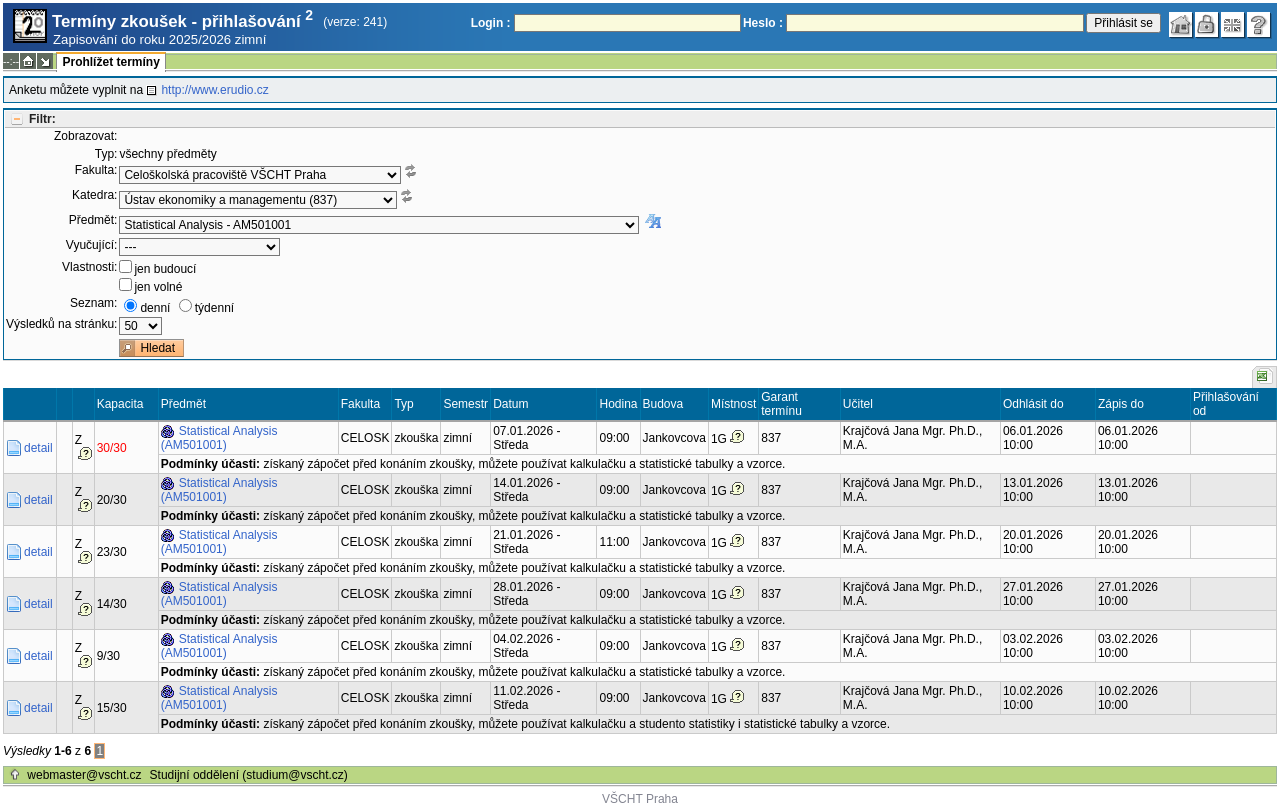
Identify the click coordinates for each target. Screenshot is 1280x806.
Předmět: (93, 220)
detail (38, 448)
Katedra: (94, 195)
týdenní (214, 308)
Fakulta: (96, 170)
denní (155, 308)
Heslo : (763, 23)
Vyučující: (92, 245)
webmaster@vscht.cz (84, 775)
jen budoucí (165, 269)
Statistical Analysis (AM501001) (219, 438)
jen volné (158, 287)
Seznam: (93, 303)
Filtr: (42, 119)
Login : (491, 23)
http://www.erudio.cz (214, 90)
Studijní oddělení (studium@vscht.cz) (249, 775)
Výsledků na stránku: (61, 324)
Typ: (106, 154)
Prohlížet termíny (110, 62)
